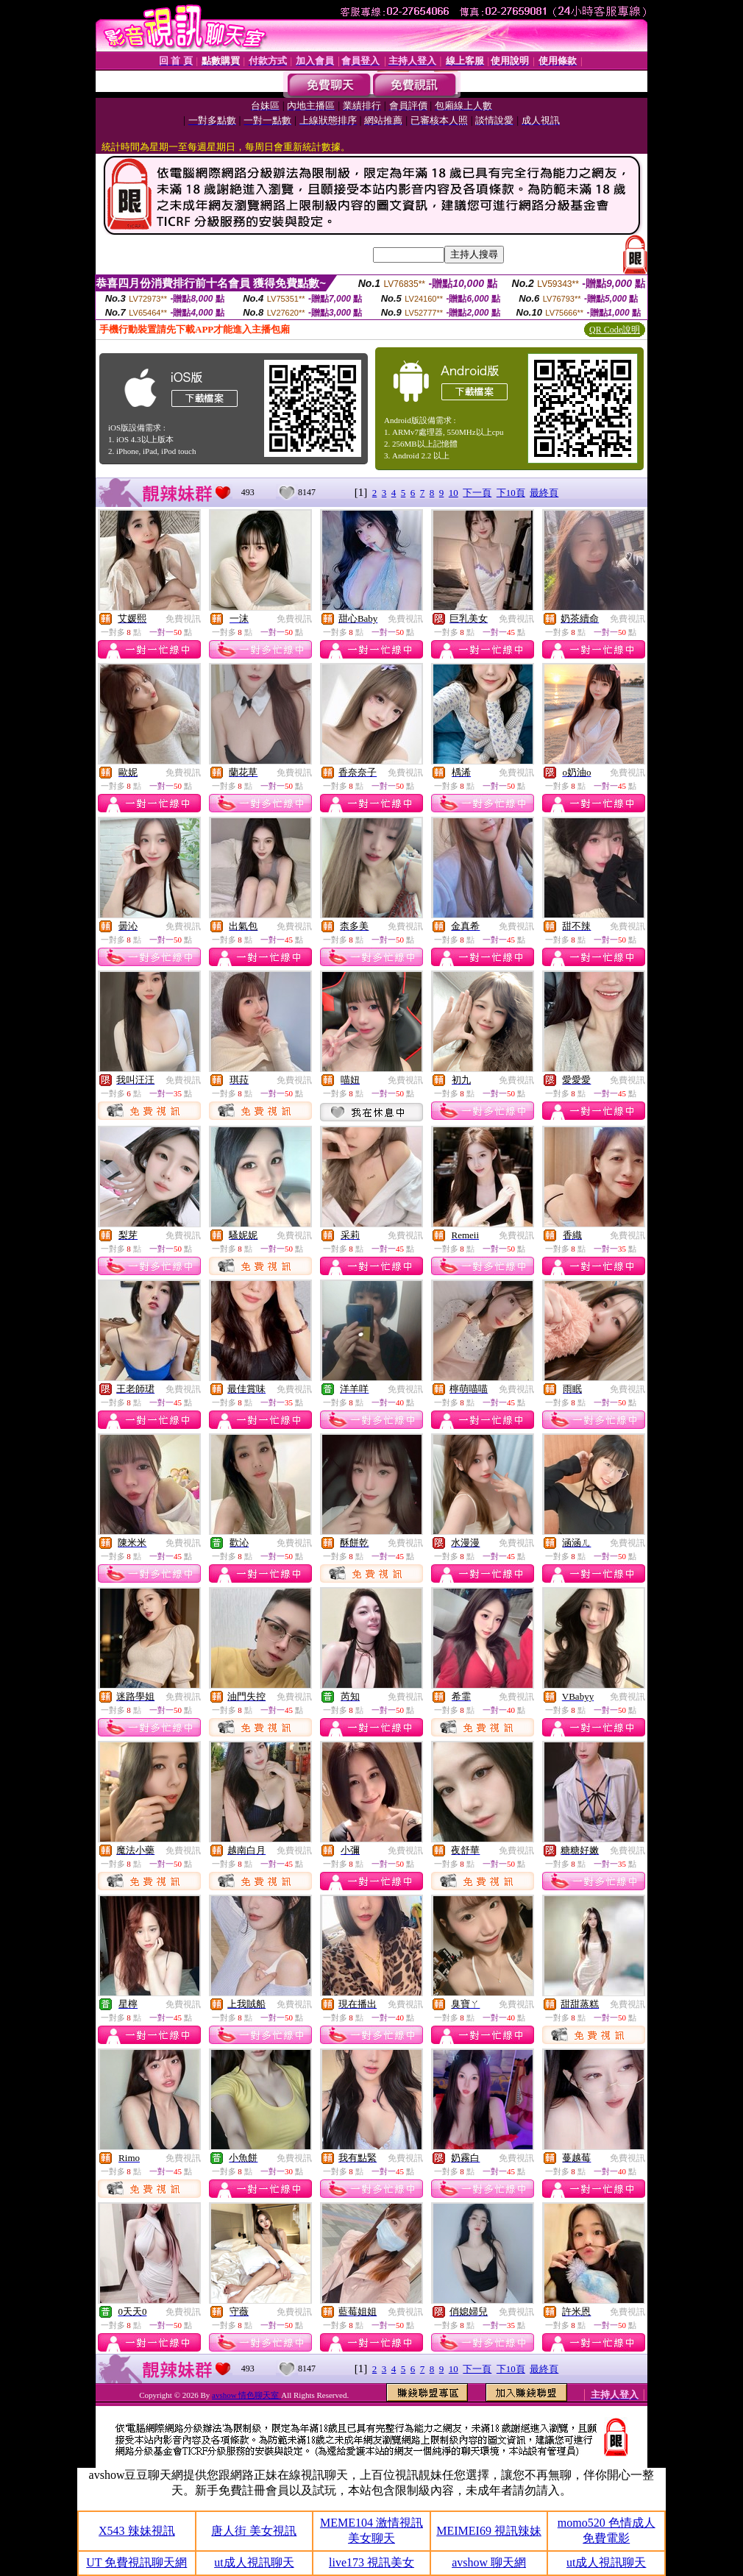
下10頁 (511, 492)
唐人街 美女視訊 (253, 2530)
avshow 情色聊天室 (246, 2395)
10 (453, 492)
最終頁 (544, 492)
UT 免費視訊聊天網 (136, 2562)
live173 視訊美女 (371, 2562)
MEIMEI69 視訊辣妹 (488, 2530)
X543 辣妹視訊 (137, 2530)
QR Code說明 (614, 329)
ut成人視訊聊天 (254, 2562)
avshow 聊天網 (489, 2562)
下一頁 (477, 492)
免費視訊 (183, 619)
